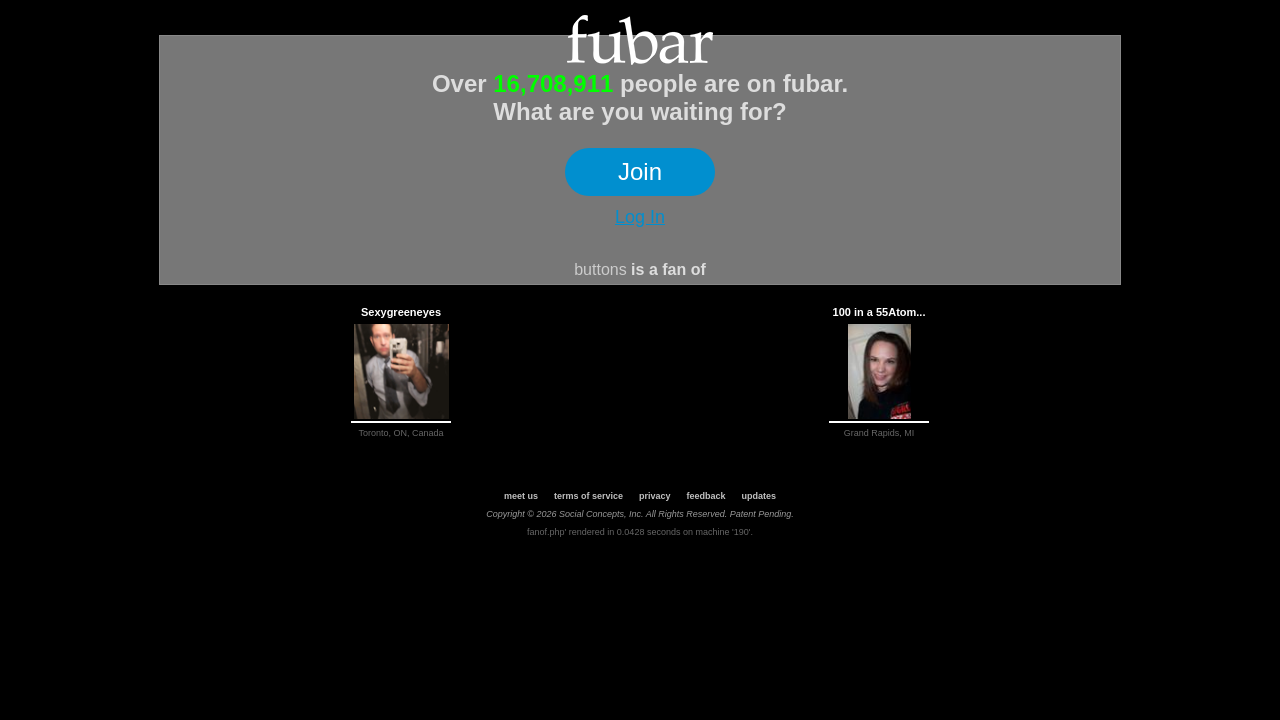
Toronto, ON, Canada (400, 433)
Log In (640, 217)
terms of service (588, 496)
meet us (521, 496)
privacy (655, 496)
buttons (600, 269)
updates (759, 496)
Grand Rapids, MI (879, 433)
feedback (706, 496)
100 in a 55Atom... (879, 312)
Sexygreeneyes (401, 312)
